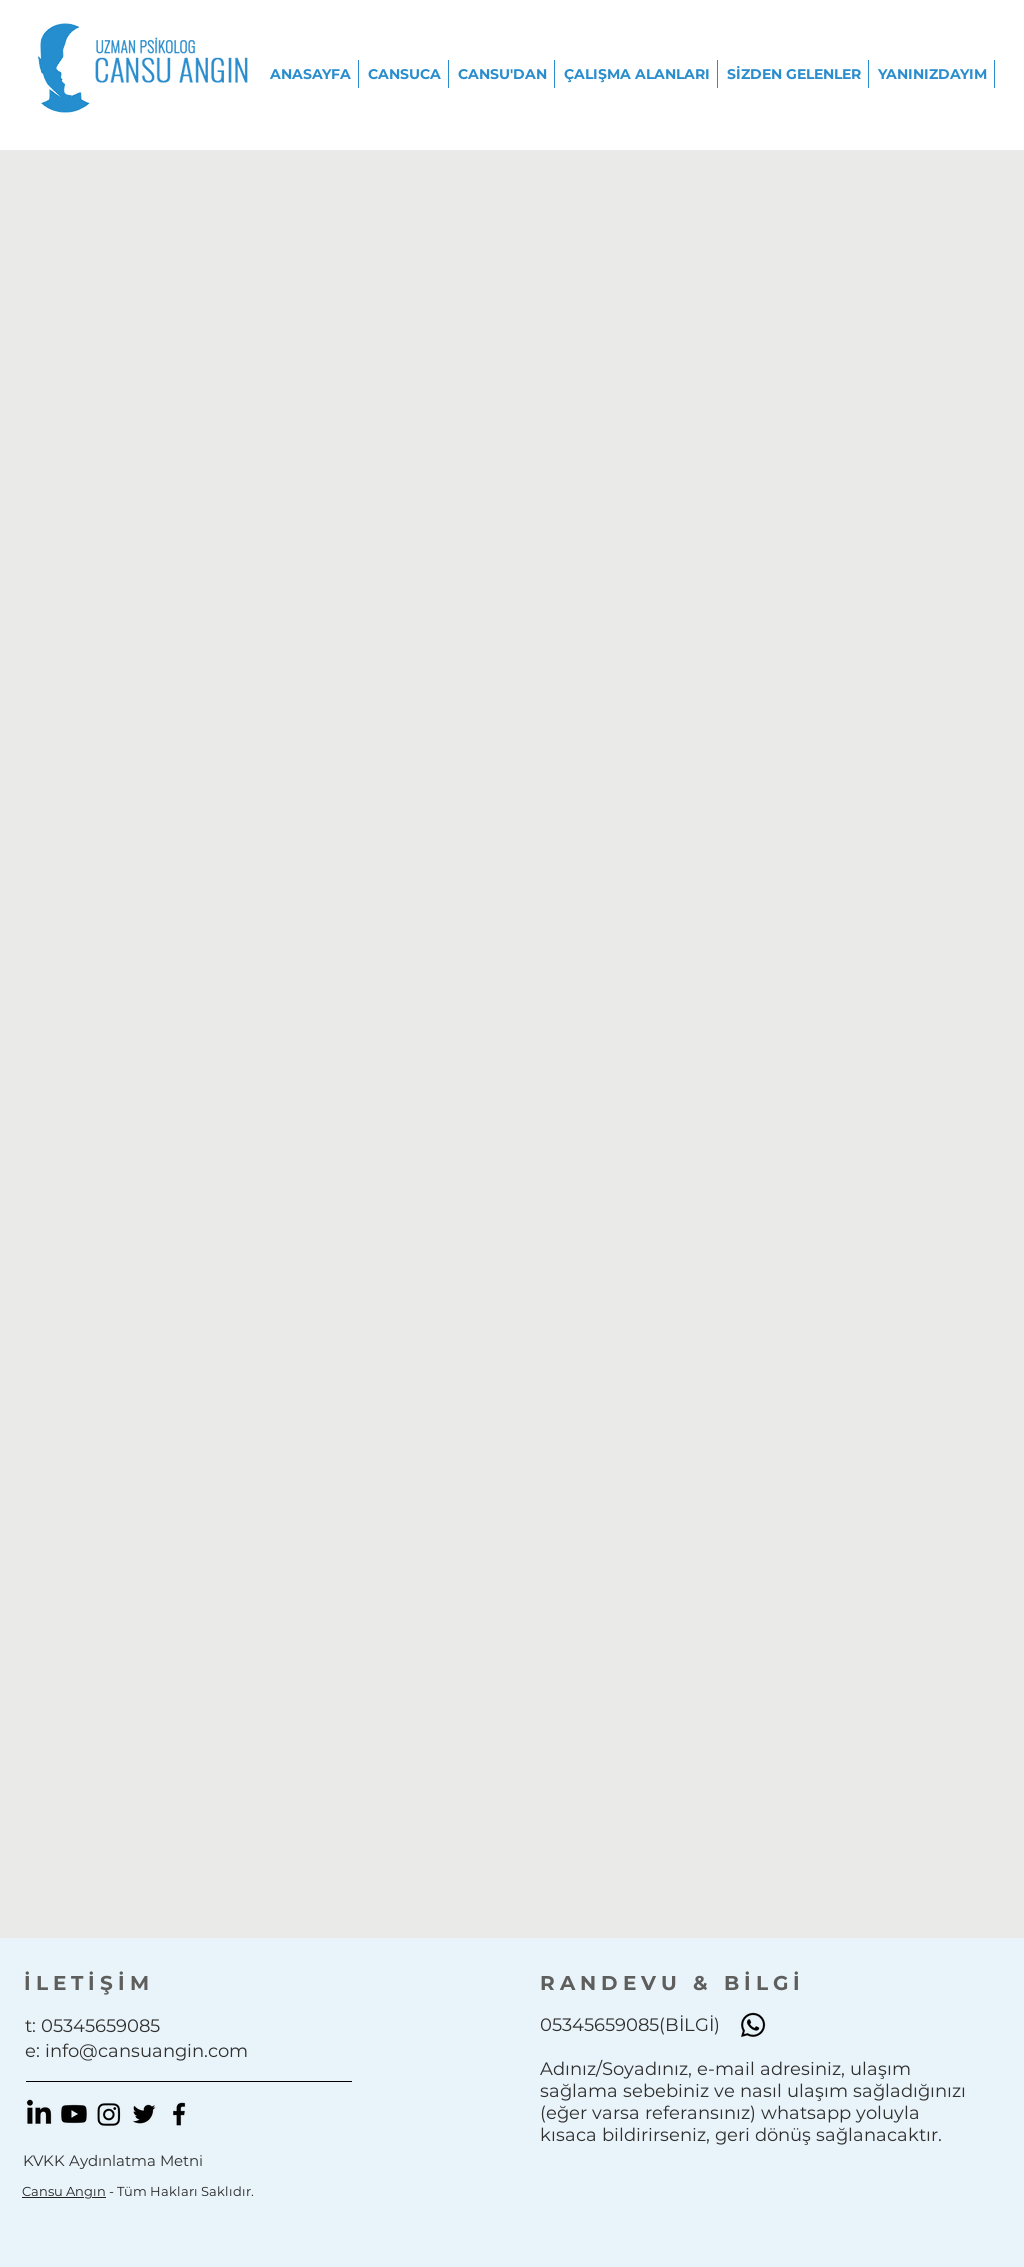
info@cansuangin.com (146, 2051)
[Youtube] (74, 2114)
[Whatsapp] (753, 2025)
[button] (405, 74)
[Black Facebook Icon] (179, 2114)
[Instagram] (109, 2114)
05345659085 (100, 2026)
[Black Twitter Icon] (144, 2114)
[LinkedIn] (39, 2114)
